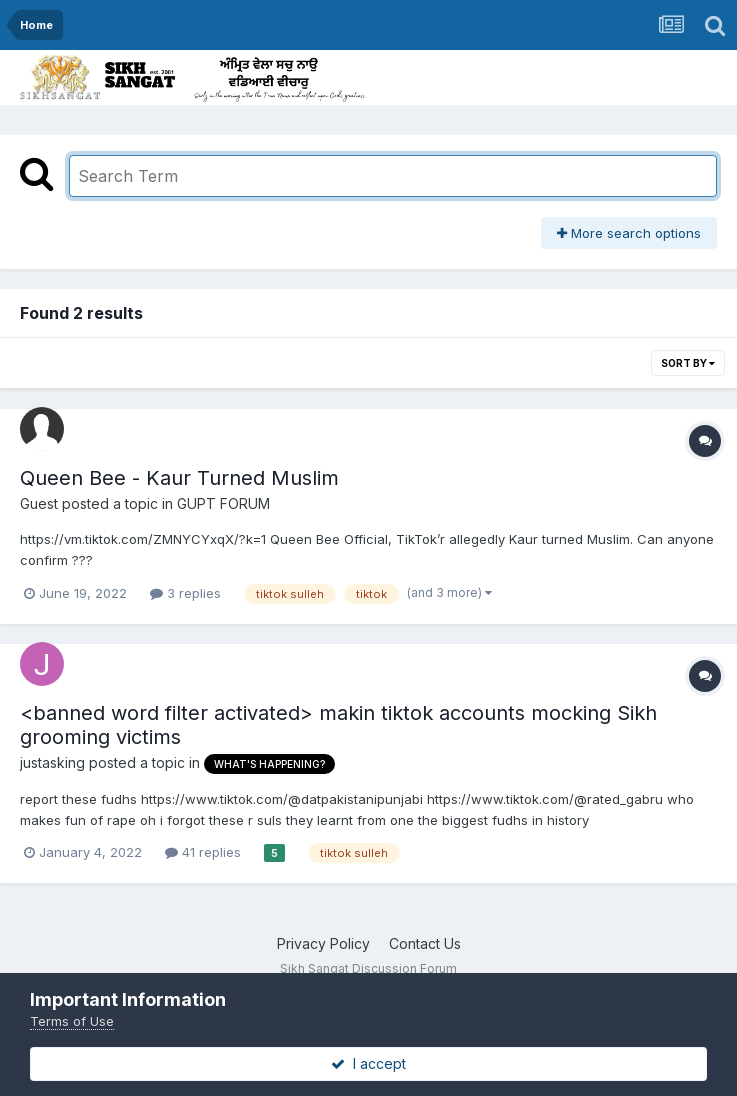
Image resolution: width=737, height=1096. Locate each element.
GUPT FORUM (223, 503)
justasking (52, 762)
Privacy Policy (323, 943)
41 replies (203, 852)
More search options (629, 233)
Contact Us (425, 943)
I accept (368, 1063)
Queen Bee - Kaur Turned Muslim (179, 478)
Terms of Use (72, 1021)
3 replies (185, 593)
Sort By (688, 363)
